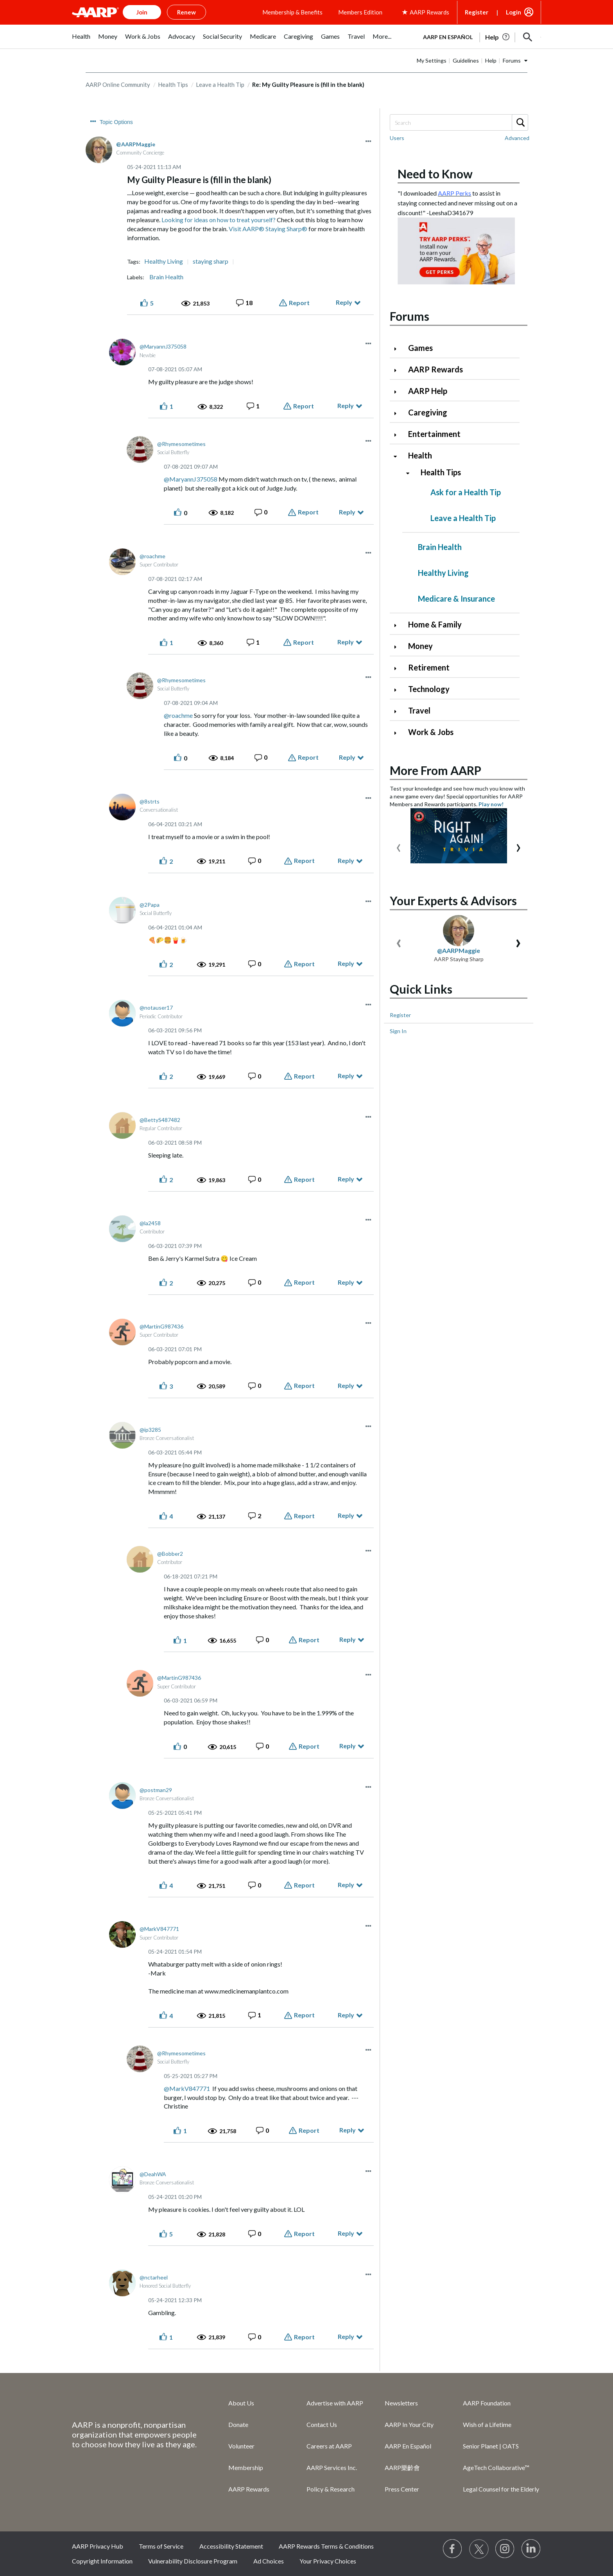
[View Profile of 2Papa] (150, 904)
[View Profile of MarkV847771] (159, 1928)
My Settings (431, 60)
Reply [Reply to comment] (345, 405)
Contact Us (321, 2424)
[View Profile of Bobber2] (170, 1553)
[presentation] (398, 846)
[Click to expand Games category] (398, 348)
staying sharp (210, 261)
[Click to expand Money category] (398, 647)
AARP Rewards (435, 369)
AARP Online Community (118, 84)
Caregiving (427, 412)
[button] (527, 37)
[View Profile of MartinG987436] (161, 1326)
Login (513, 12)
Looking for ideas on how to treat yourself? (218, 219)
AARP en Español (448, 37)
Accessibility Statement (231, 2546)
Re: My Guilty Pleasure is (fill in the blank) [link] (308, 84)
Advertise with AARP (334, 2403)
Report (299, 302)
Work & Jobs (430, 732)
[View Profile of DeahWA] (153, 2174)
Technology (429, 689)
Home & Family (435, 624)
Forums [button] (512, 60)
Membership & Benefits (292, 12)
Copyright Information (102, 2561)
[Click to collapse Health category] (398, 456)
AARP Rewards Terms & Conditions (326, 2546)
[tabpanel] (478, 36)
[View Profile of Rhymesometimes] (181, 443)
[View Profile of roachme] (152, 556)
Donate (238, 2424)
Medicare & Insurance (456, 598)
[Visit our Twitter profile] (479, 2549)
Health (420, 455)
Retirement (429, 667)
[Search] (458, 122)
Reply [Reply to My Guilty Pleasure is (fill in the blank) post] (344, 302)
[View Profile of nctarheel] (154, 2277)
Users (397, 138)
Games (420, 347)
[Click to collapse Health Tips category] (410, 473)
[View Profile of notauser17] (156, 1007)
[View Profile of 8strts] (150, 801)
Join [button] (141, 12)
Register (476, 12)
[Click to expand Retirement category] (398, 668)
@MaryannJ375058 (190, 479)
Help (490, 60)
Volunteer (241, 2446)
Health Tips (173, 84)
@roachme (178, 715)
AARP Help (427, 390)
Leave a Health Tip (220, 84)
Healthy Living (163, 261)
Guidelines (466, 60)
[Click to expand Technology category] (398, 690)
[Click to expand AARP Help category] (398, 391)
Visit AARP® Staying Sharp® (268, 228)
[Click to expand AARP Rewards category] (398, 370)
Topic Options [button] (116, 122)
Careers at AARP (329, 2446)
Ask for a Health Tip (465, 492)
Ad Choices (268, 2561)
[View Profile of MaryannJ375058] (163, 346)
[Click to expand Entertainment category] (398, 434)
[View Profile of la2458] (150, 1223)
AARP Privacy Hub (97, 2546)
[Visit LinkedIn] (531, 2549)
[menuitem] (81, 40)
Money (420, 646)
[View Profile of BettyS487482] (160, 1119)
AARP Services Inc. (331, 2467)
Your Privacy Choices (327, 2561)
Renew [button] (186, 12)
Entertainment (434, 434)
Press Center (402, 2489)
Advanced (517, 138)
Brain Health (166, 277)
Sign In (398, 1031)
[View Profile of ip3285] (150, 1429)
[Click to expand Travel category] (398, 711)
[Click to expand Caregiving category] (398, 413)
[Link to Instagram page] (505, 2549)
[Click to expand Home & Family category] (398, 625)
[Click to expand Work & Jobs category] (398, 733)
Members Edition (360, 12)
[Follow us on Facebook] (452, 2549)
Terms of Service (161, 2546)
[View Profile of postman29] (156, 1790)
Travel (419, 710)
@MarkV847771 (187, 2088)
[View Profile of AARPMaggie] (135, 144)
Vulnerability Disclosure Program (192, 2561)
